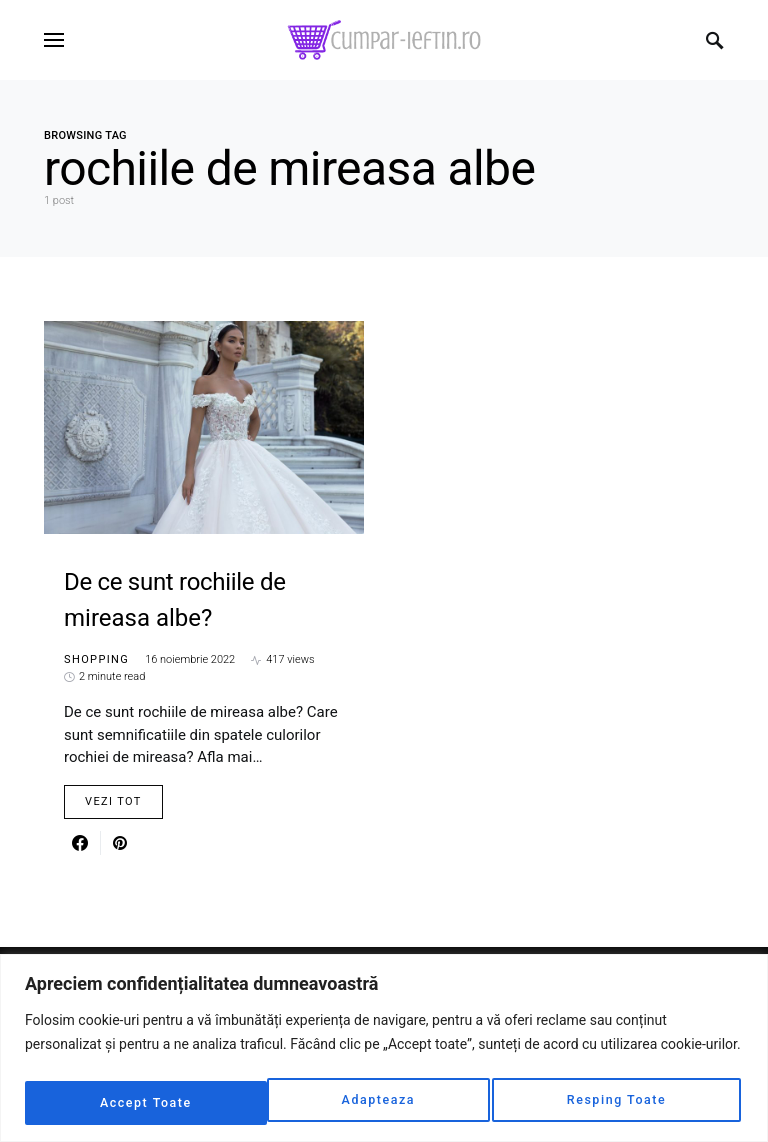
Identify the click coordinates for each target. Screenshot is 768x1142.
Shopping (96, 659)
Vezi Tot (113, 801)
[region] (384, 1050)
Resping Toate (374, 1103)
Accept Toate (623, 1103)
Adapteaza (133, 1103)
